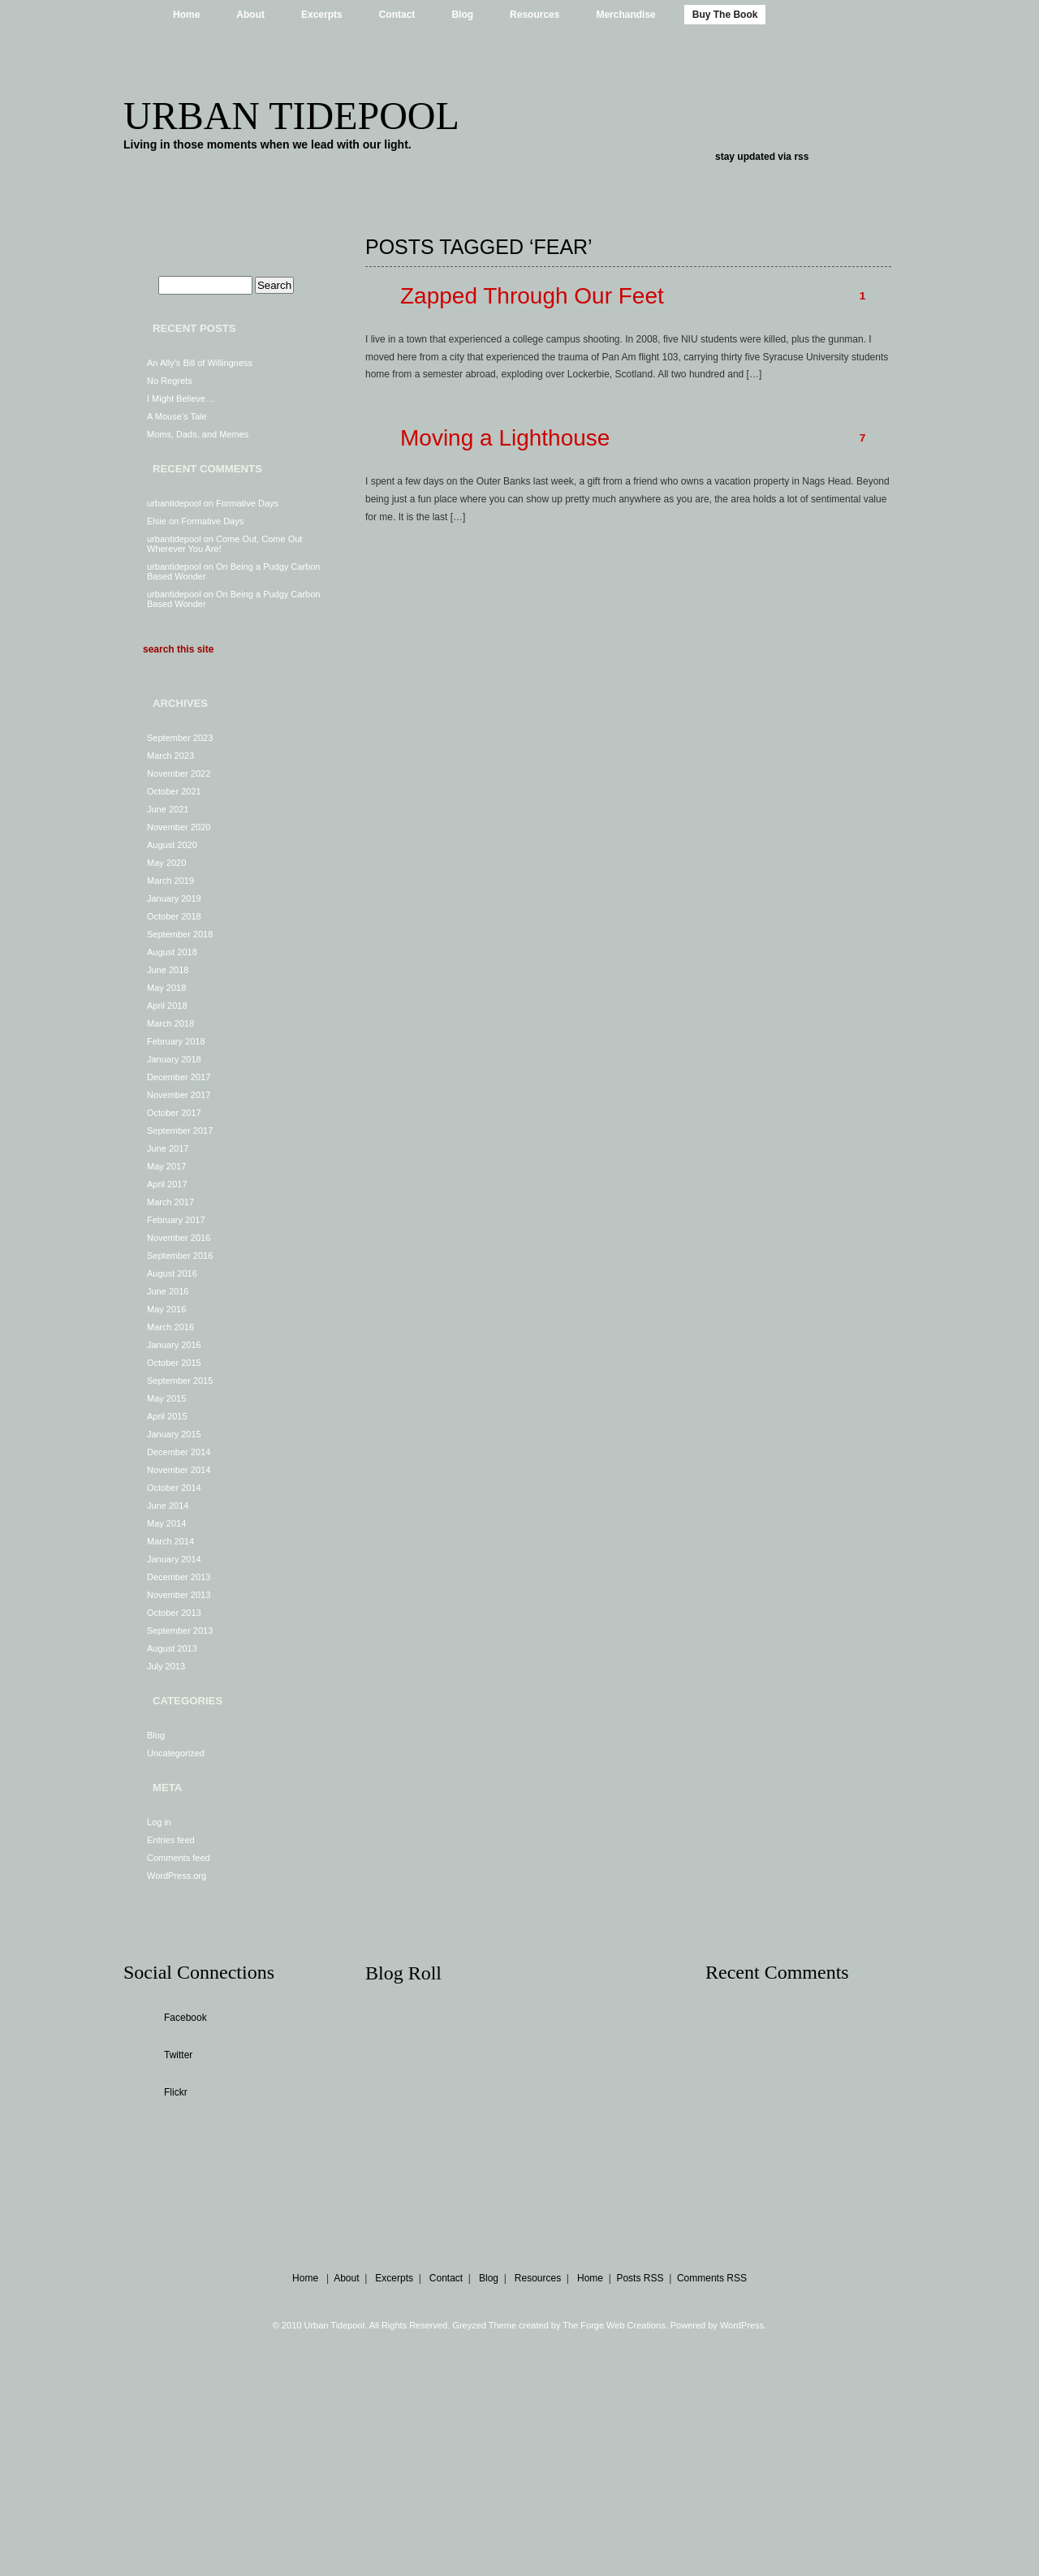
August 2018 (172, 952)
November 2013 (178, 1595)
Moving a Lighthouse (505, 437)
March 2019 (170, 880)
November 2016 (178, 1238)
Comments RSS (712, 2278)
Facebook (185, 2017)
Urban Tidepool (291, 115)
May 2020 (166, 863)
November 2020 (178, 827)
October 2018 (174, 916)
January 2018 (174, 1059)
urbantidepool (174, 503)
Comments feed (178, 1858)
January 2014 (174, 1559)
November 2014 (178, 1470)
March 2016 (170, 1327)
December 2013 (178, 1577)
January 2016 (174, 1345)
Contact (397, 14)
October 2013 (174, 1613)
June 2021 (167, 809)
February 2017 (176, 1220)
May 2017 (166, 1166)
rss (801, 156)
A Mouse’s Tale (177, 416)
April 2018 (167, 1005)
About (250, 14)
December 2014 (178, 1452)
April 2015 (167, 1416)
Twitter (178, 2055)
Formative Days (247, 503)
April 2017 (167, 1184)
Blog (462, 14)
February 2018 (176, 1041)
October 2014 (174, 1488)
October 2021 (174, 791)
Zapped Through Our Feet (532, 295)
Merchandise (625, 14)
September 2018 (180, 934)
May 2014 (166, 1523)
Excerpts (322, 14)
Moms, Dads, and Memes (197, 434)
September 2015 (180, 1380)
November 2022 (178, 773)
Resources (534, 14)
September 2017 (180, 1130)
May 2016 (166, 1309)
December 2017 (178, 1077)
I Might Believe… (180, 398)
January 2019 (174, 898)
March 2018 (170, 1023)
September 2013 (180, 1630)
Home (186, 14)
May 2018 (166, 988)
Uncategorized (176, 1753)
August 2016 (172, 1273)
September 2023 (180, 738)
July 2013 (166, 1666)
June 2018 (167, 970)
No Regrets (169, 381)
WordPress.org (176, 1875)
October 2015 (174, 1363)
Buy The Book (725, 14)
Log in (159, 1822)
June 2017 (167, 1148)
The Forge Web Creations (614, 2325)
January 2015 (174, 1434)
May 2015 (166, 1398)
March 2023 (170, 755)
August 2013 (172, 1648)
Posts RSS (639, 2278)
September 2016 (180, 1255)
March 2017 (170, 1202)
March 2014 (170, 1541)
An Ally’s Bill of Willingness (199, 363)
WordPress (742, 2325)
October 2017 (174, 1113)
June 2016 (167, 1291)
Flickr (176, 2092)
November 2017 (178, 1095)
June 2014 (167, 1505)
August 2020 (172, 845)
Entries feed (171, 1840)
